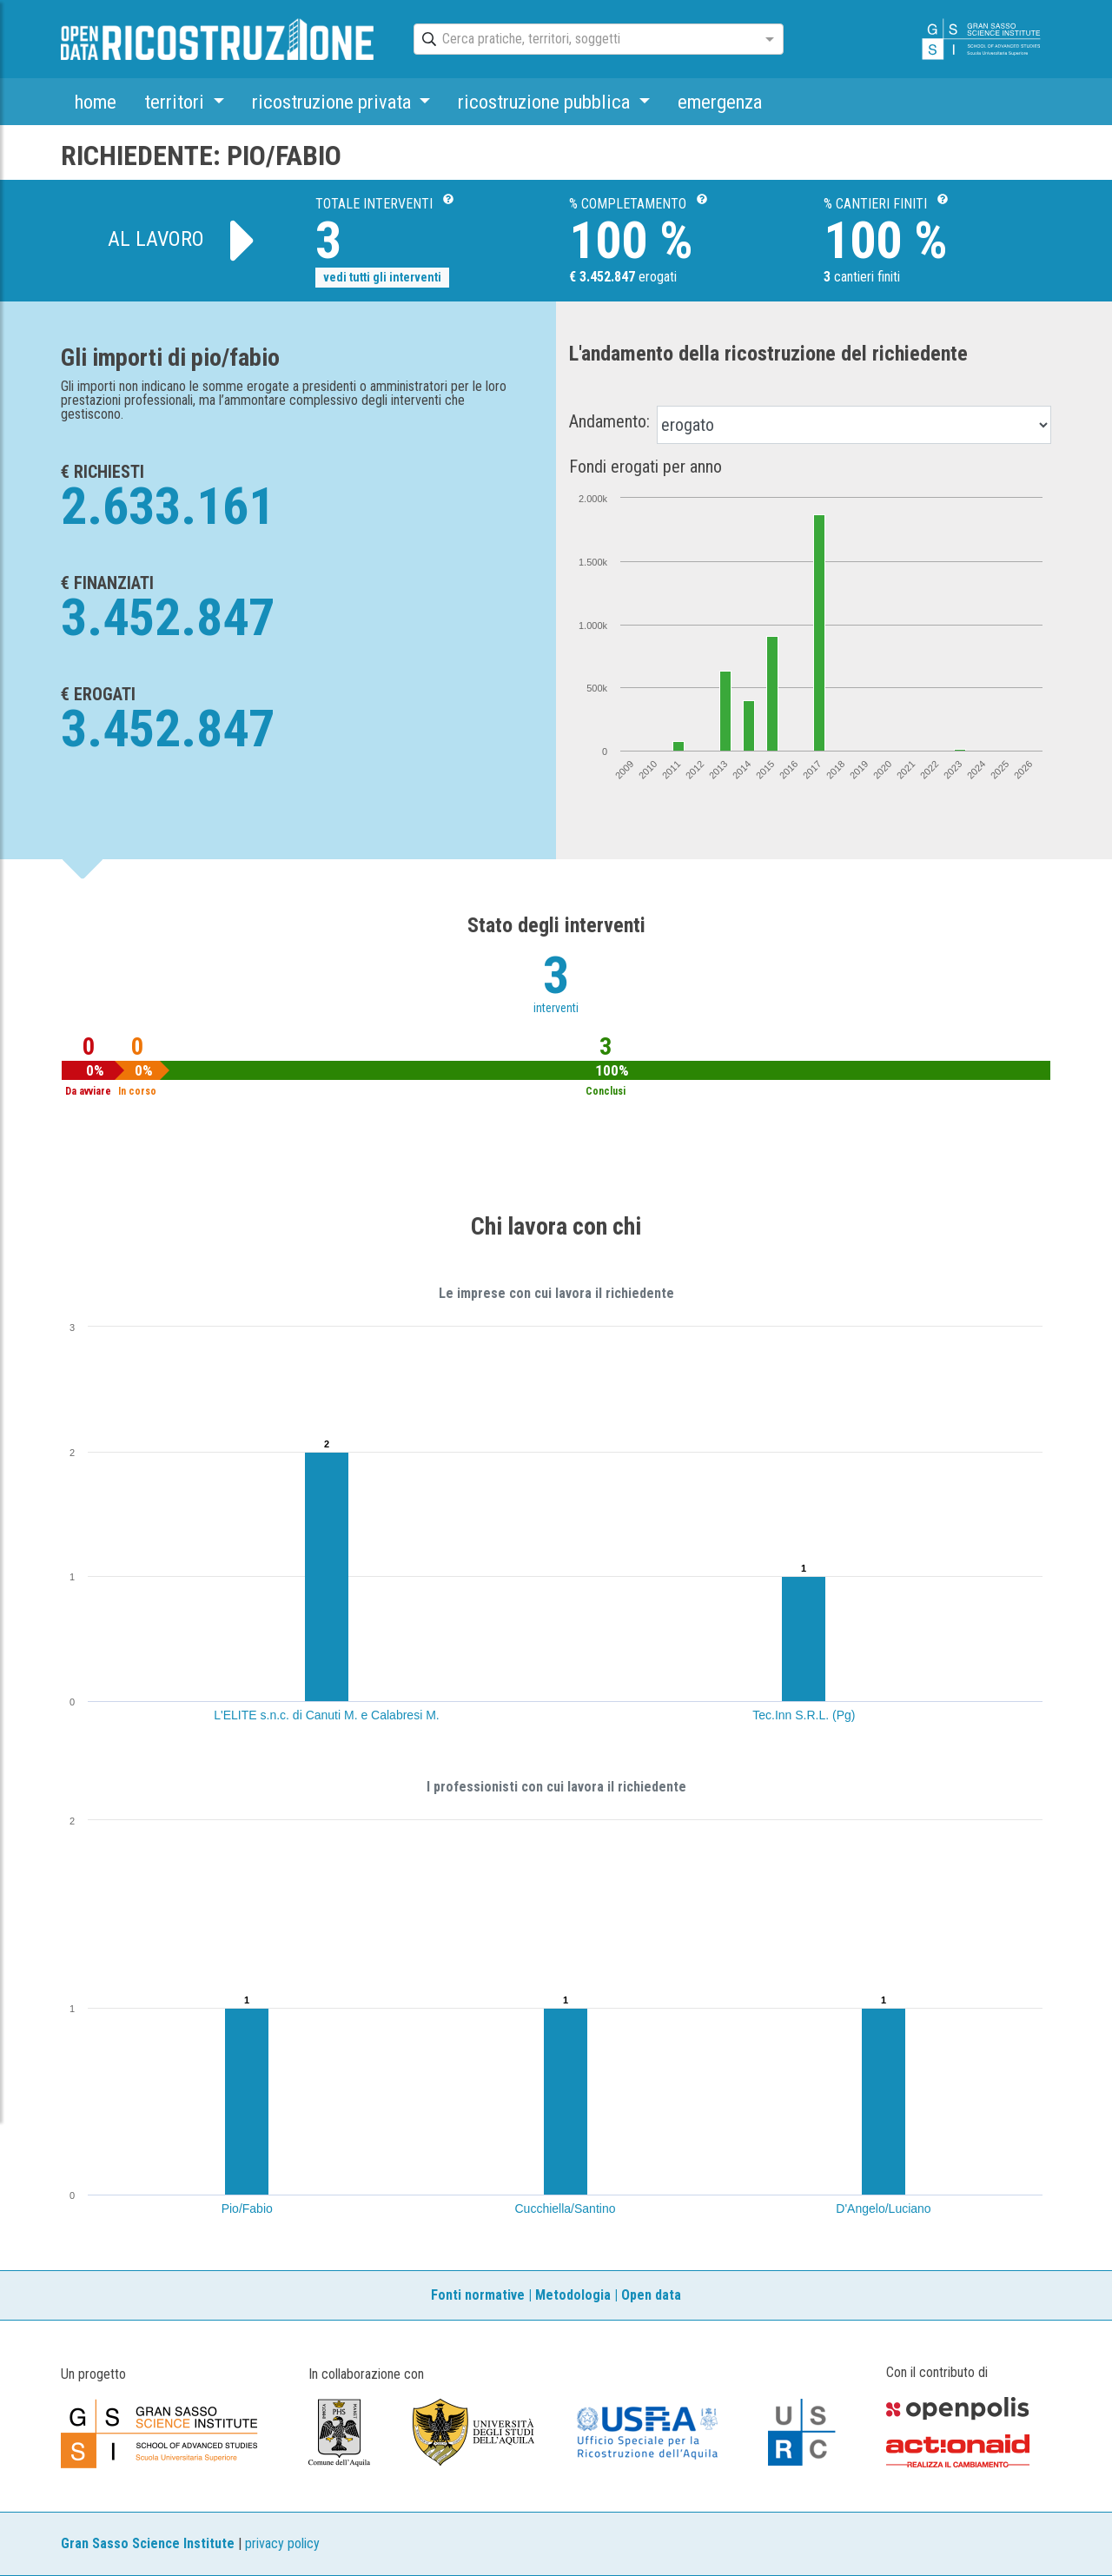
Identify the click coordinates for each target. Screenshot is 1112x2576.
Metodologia (573, 2295)
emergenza (720, 101)
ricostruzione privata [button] (333, 101)
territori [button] (176, 101)
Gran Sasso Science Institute (148, 2543)
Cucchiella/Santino (565, 2208)
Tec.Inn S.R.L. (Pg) (803, 1715)
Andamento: (609, 421)
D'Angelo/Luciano (883, 2208)
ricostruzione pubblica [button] (546, 101)
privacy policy (282, 2543)
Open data (651, 2295)
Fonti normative (478, 2295)
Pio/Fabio (247, 2208)
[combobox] (583, 40)
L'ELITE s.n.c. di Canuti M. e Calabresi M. (326, 1715)
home (95, 101)
